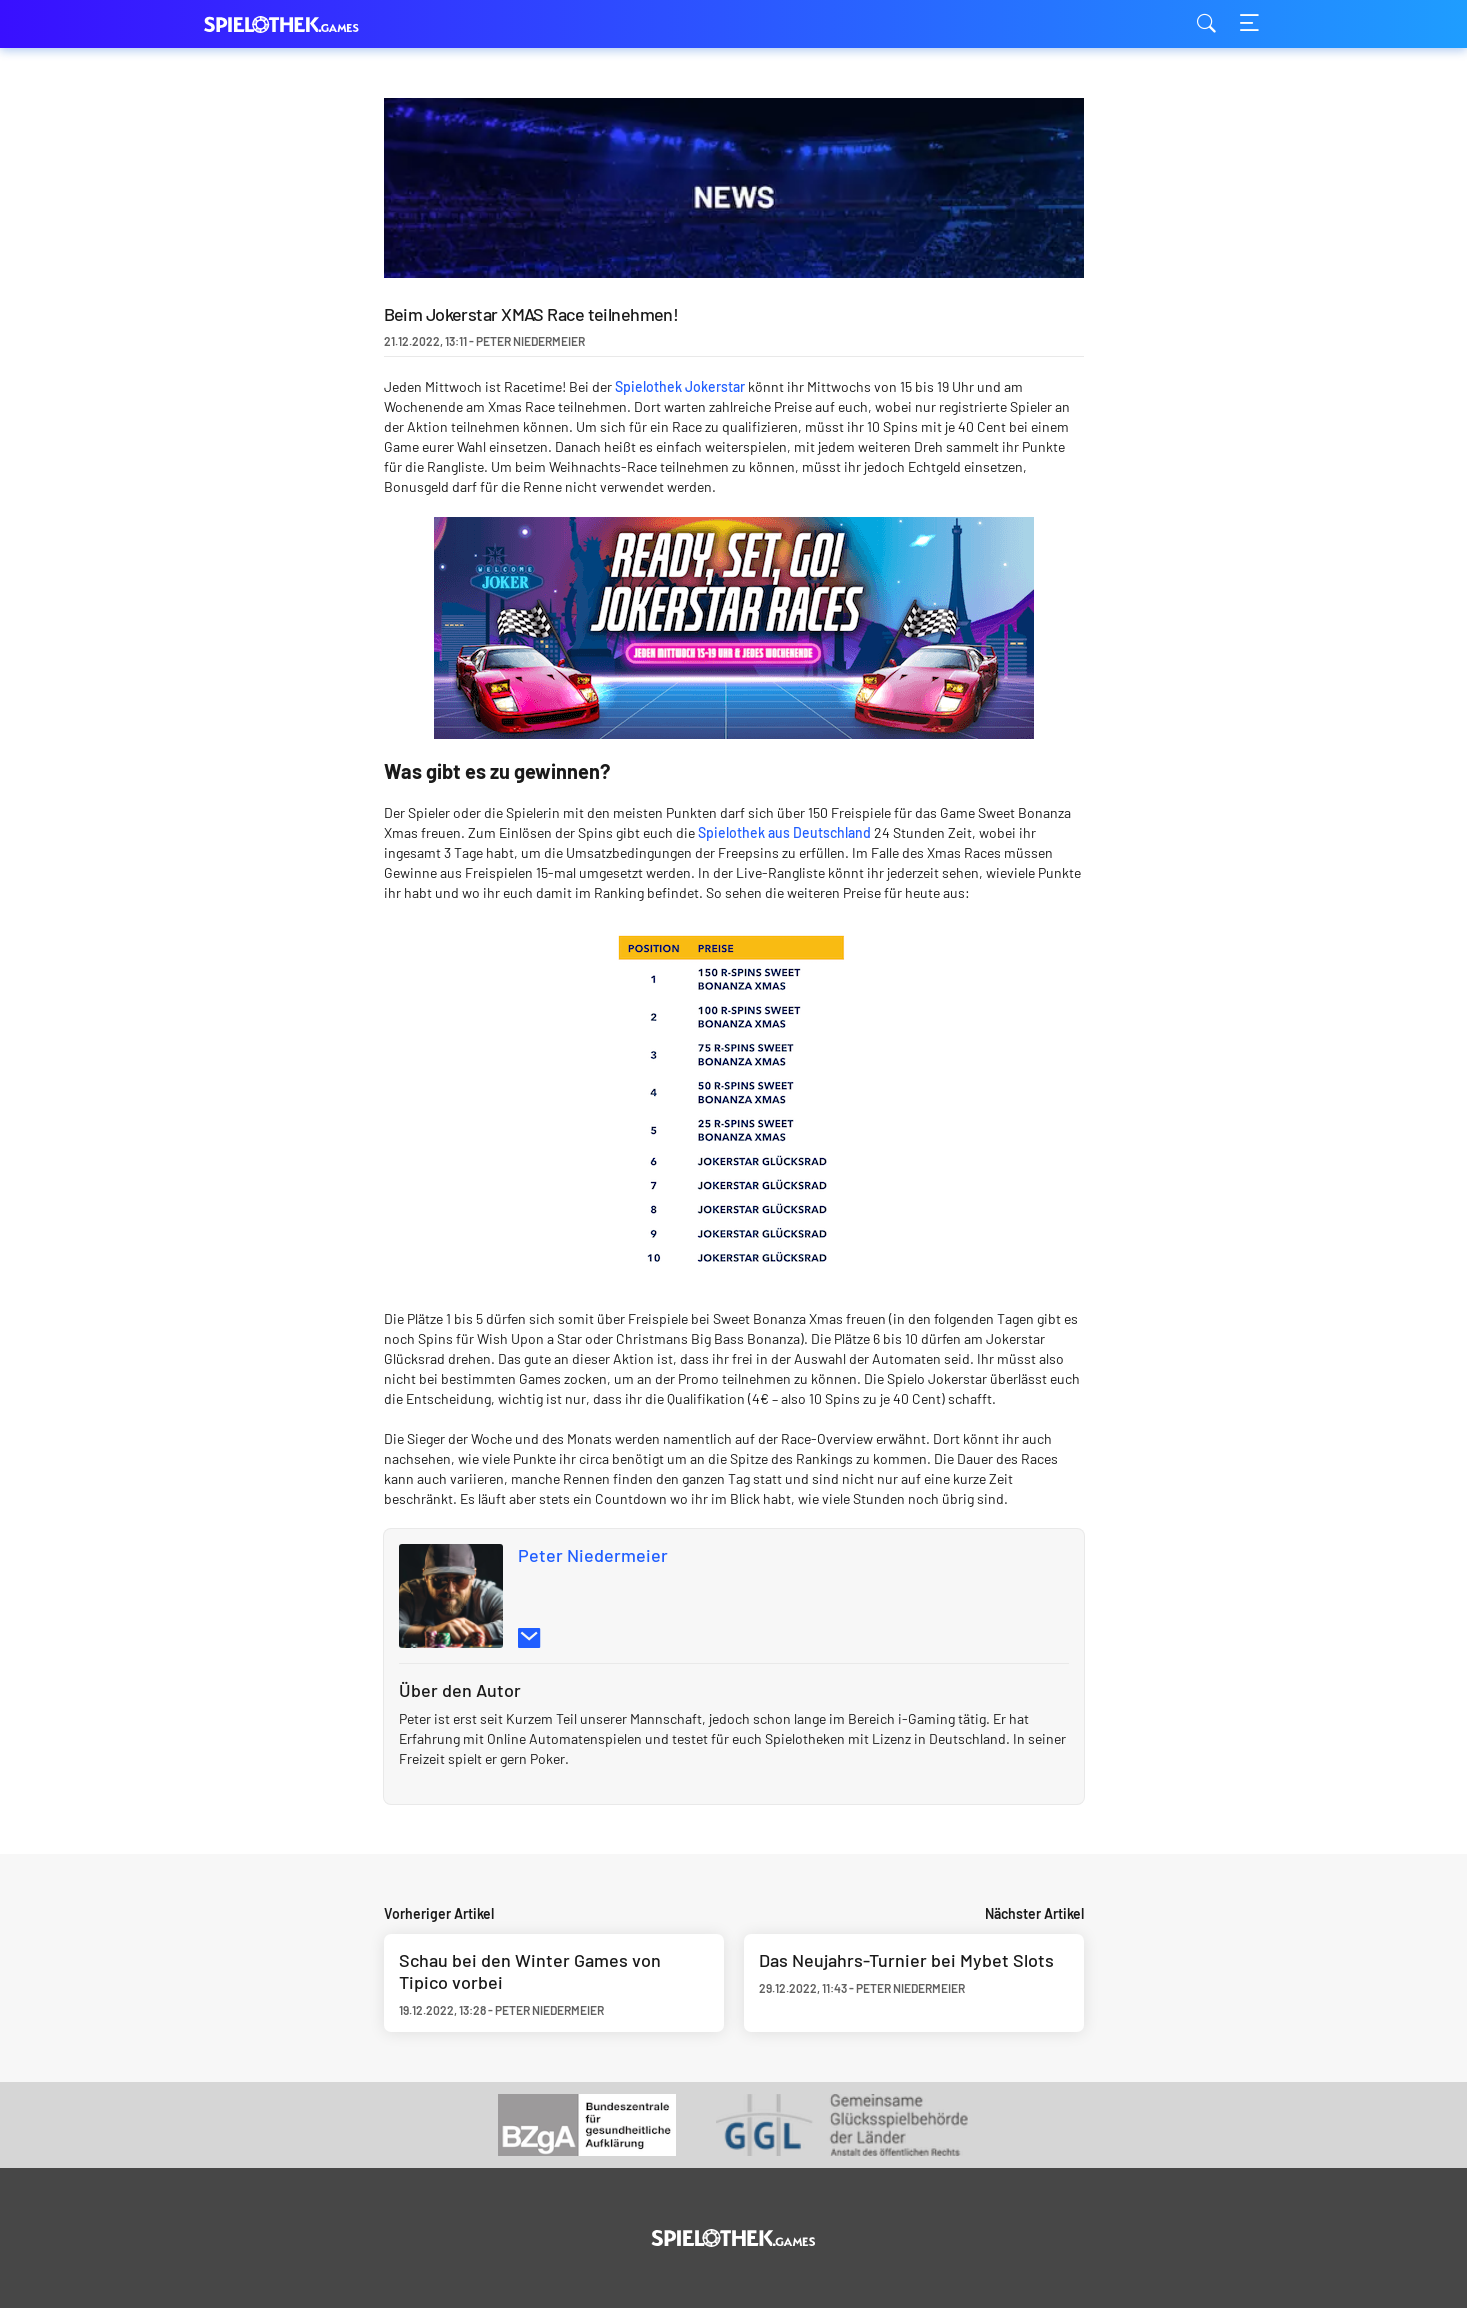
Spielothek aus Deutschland (784, 832)
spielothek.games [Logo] (304, 24)
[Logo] (733, 2238)
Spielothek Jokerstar (680, 386)
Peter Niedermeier (593, 1555)
